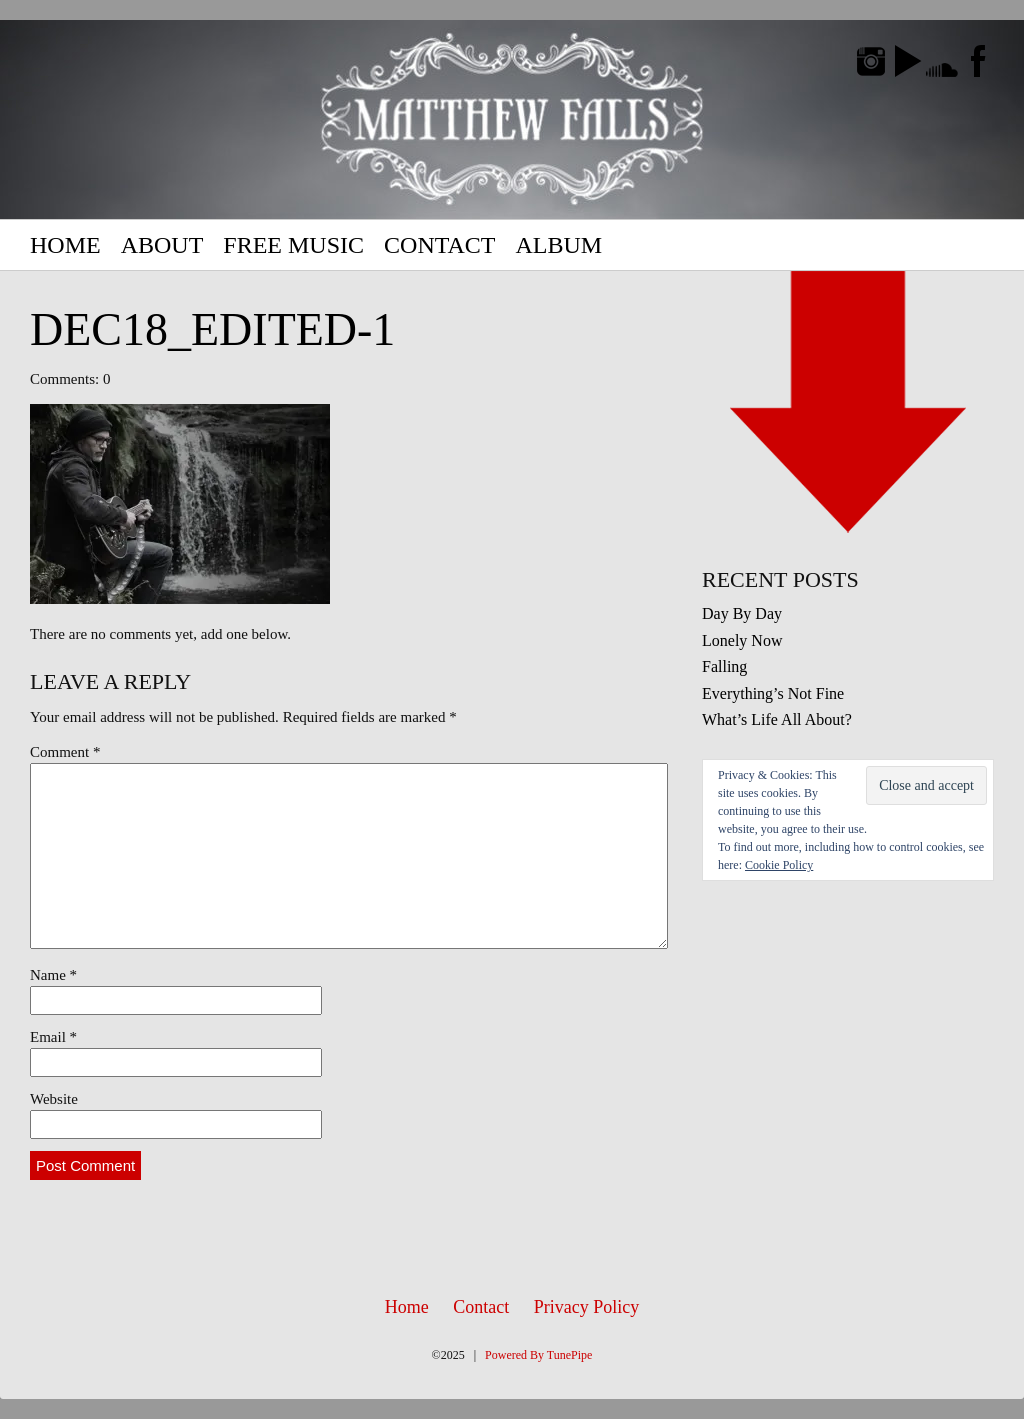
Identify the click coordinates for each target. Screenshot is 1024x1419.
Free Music (293, 245)
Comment (65, 752)
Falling (724, 666)
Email (53, 1037)
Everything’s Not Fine (773, 693)
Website (54, 1099)
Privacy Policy (587, 1307)
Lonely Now (742, 640)
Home (65, 245)
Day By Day (742, 613)
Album (558, 245)
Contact (439, 245)
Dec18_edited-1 (212, 329)
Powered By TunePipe (538, 1355)
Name (53, 975)
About (162, 245)
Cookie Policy (779, 865)
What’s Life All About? (777, 719)
